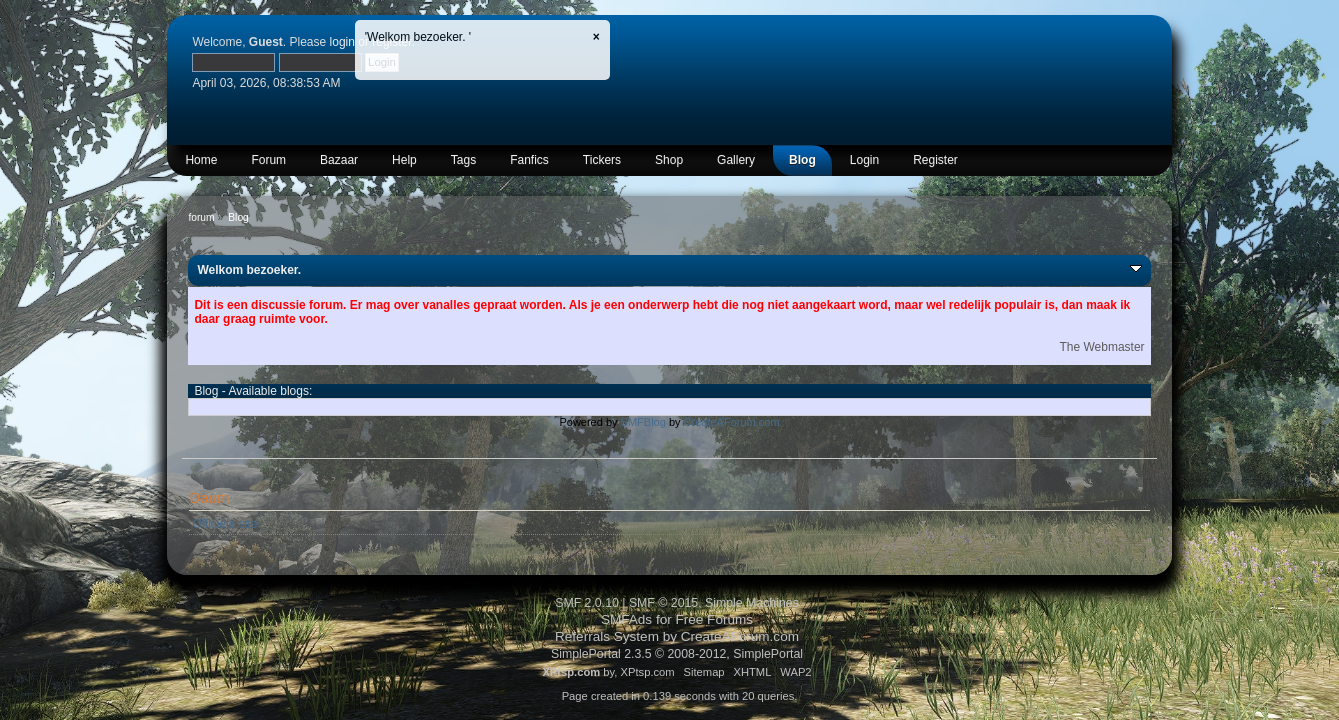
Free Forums (715, 619)
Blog (802, 160)
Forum (268, 160)
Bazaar (339, 160)
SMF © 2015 (663, 603)
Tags (463, 160)
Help (404, 160)
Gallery (736, 160)
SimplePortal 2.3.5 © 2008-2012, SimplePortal (677, 654)
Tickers (602, 160)
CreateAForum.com (732, 422)
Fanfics (529, 160)
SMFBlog (643, 422)
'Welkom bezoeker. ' (418, 37)
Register (935, 160)
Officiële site (224, 524)
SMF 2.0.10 (587, 603)
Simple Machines (752, 603)
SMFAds (626, 619)
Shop (669, 160)
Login (864, 160)
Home (201, 160)
